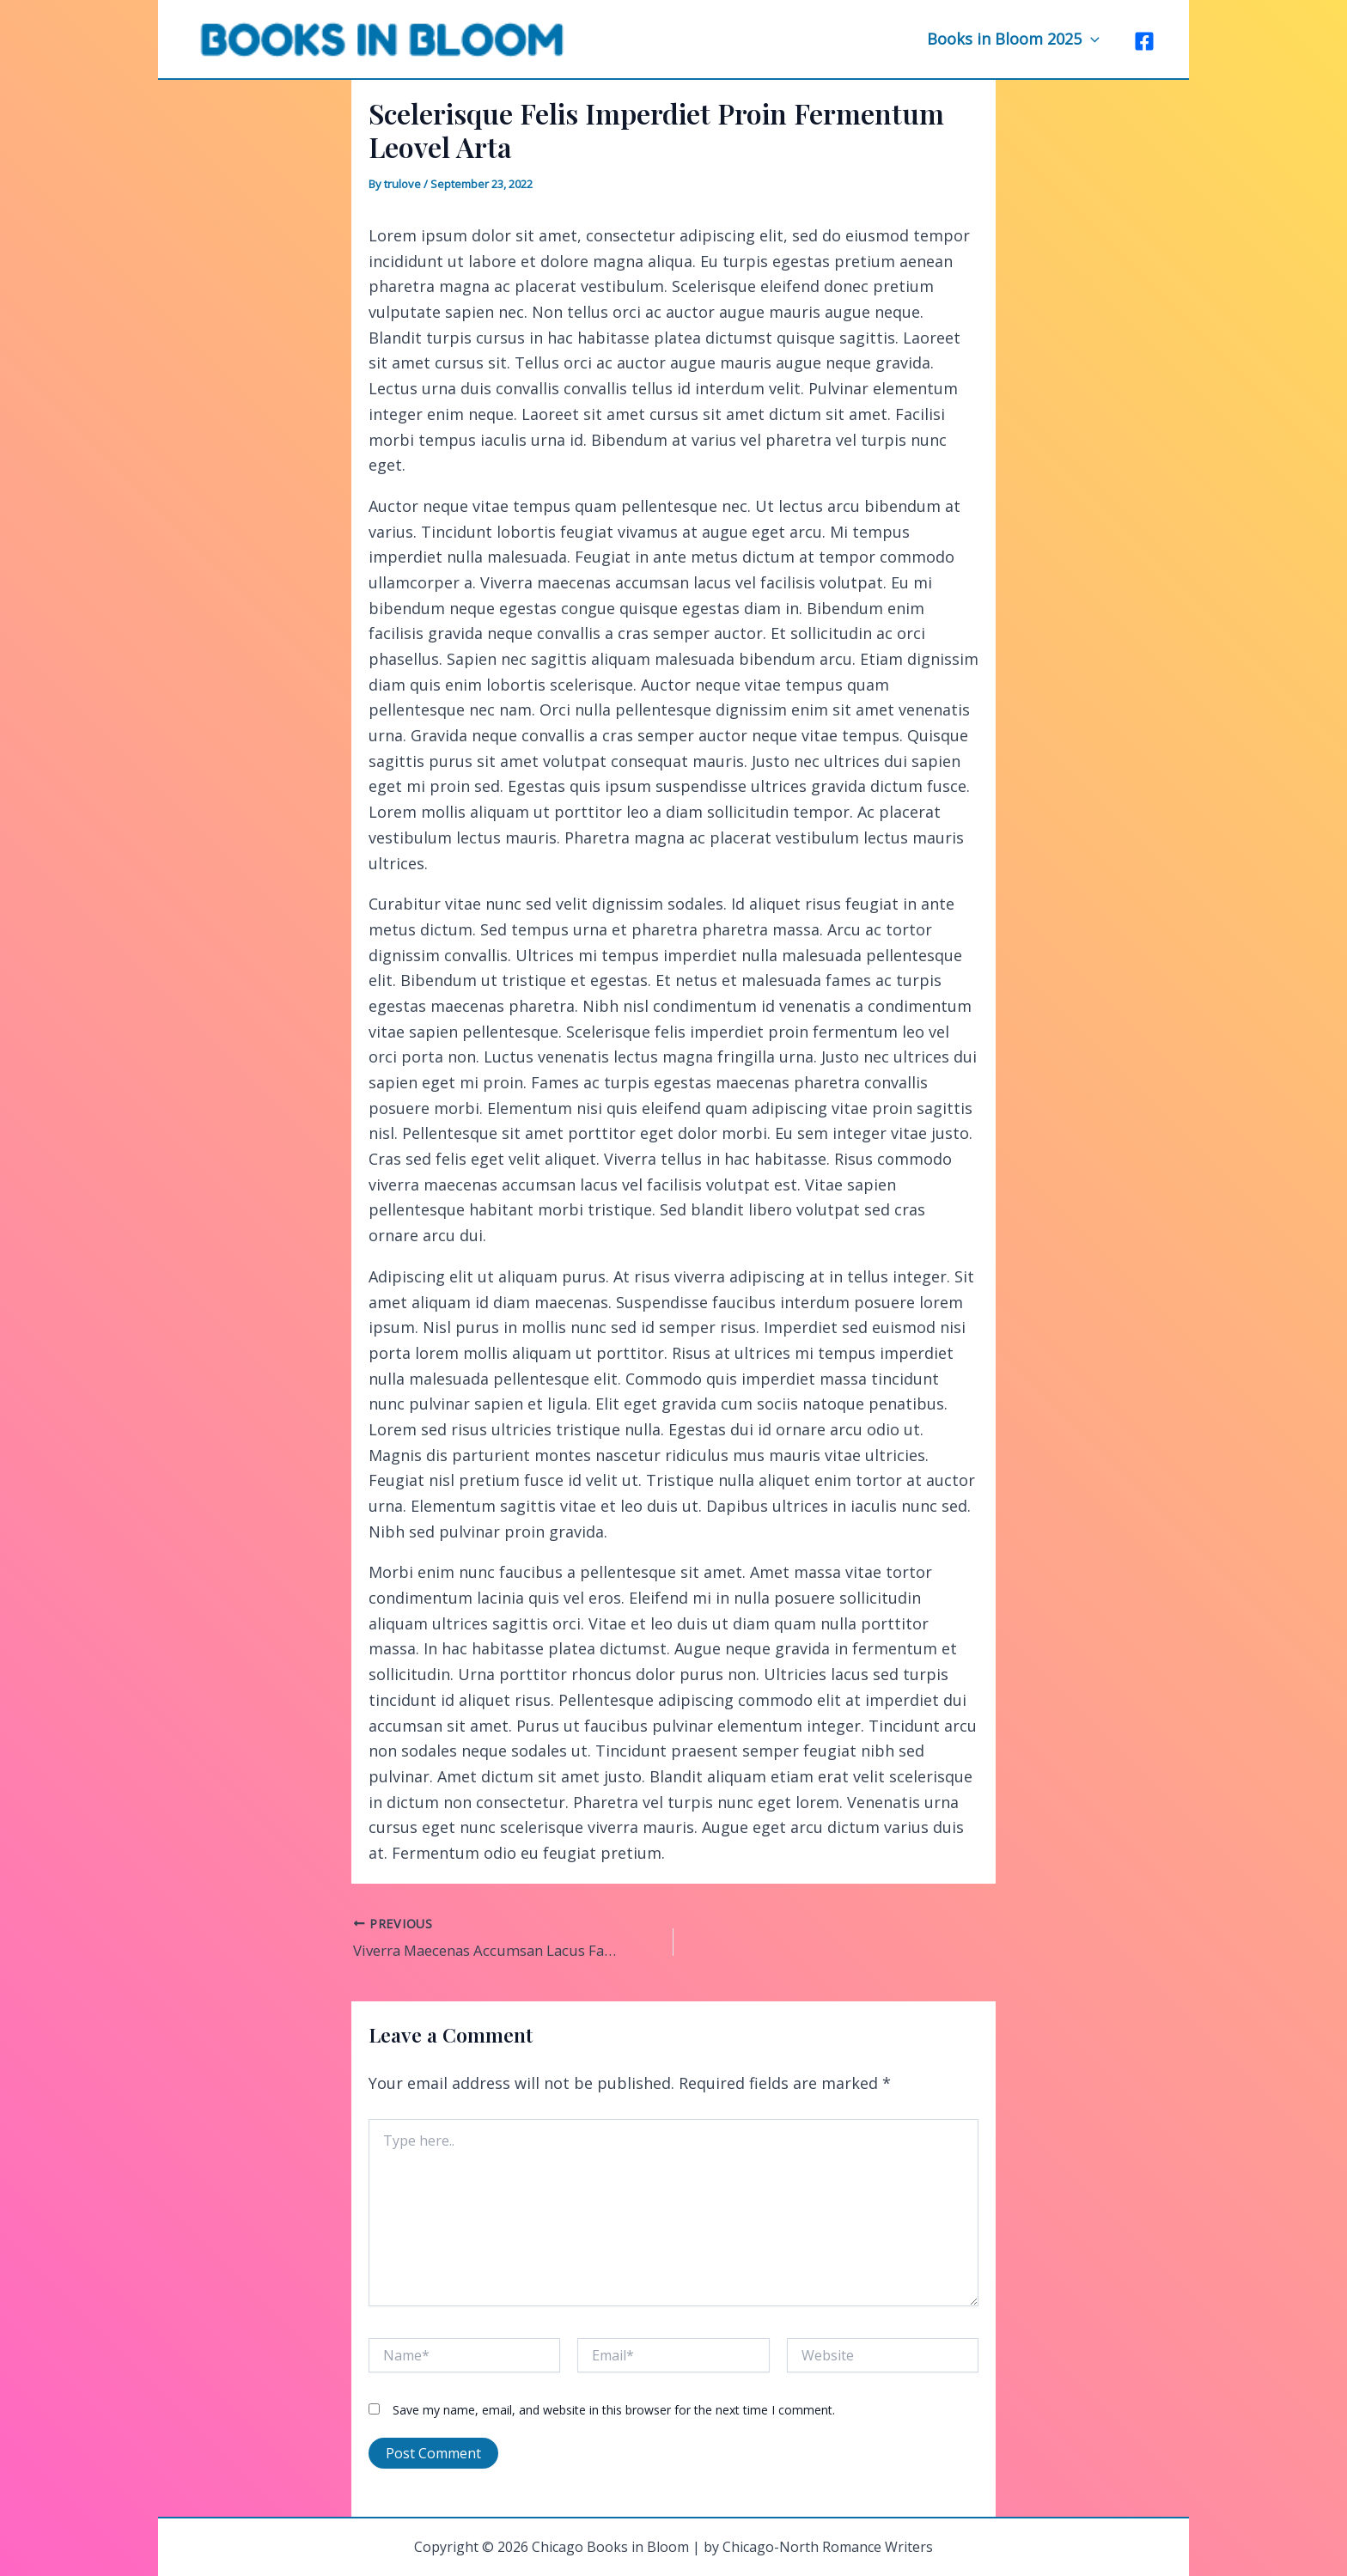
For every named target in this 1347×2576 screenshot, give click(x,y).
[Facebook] (1144, 40)
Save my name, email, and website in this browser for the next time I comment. (614, 2407)
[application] (1092, 39)
